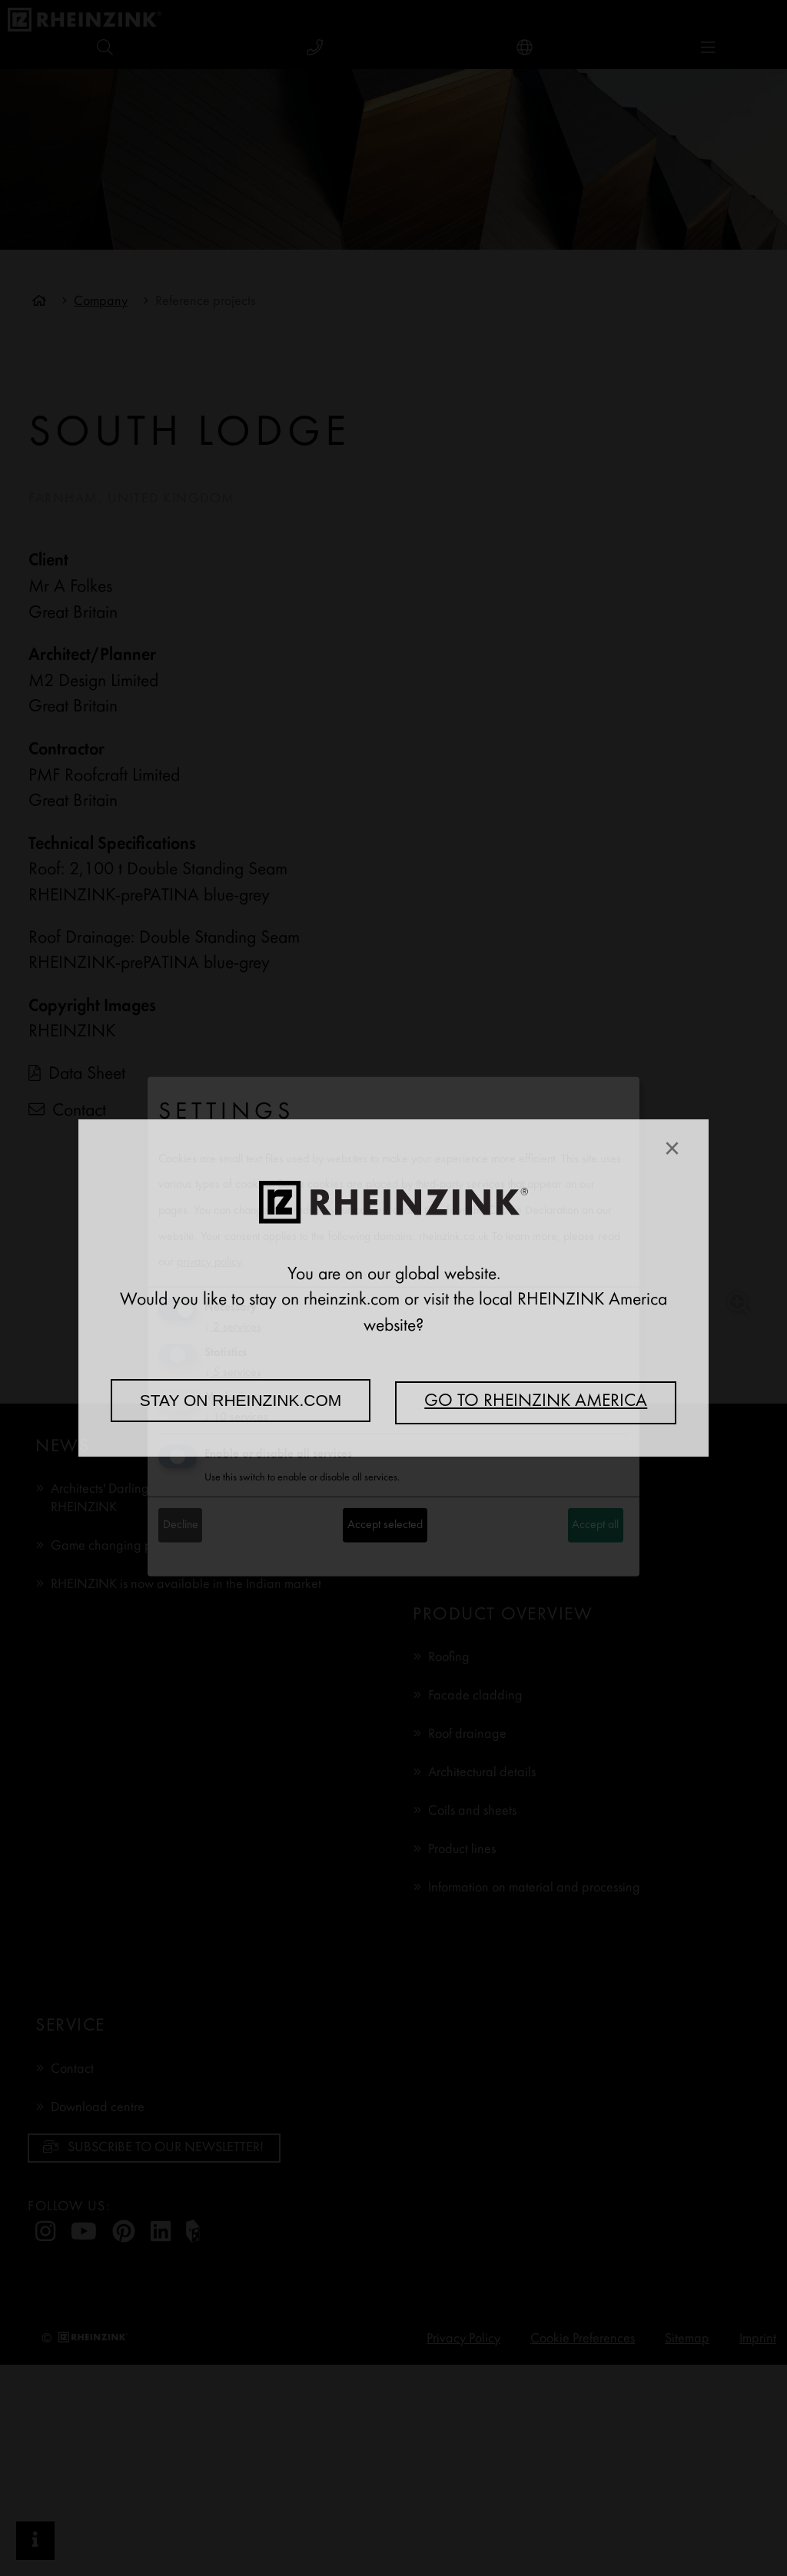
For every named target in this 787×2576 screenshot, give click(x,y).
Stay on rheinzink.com (241, 1400)
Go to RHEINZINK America (535, 1402)
